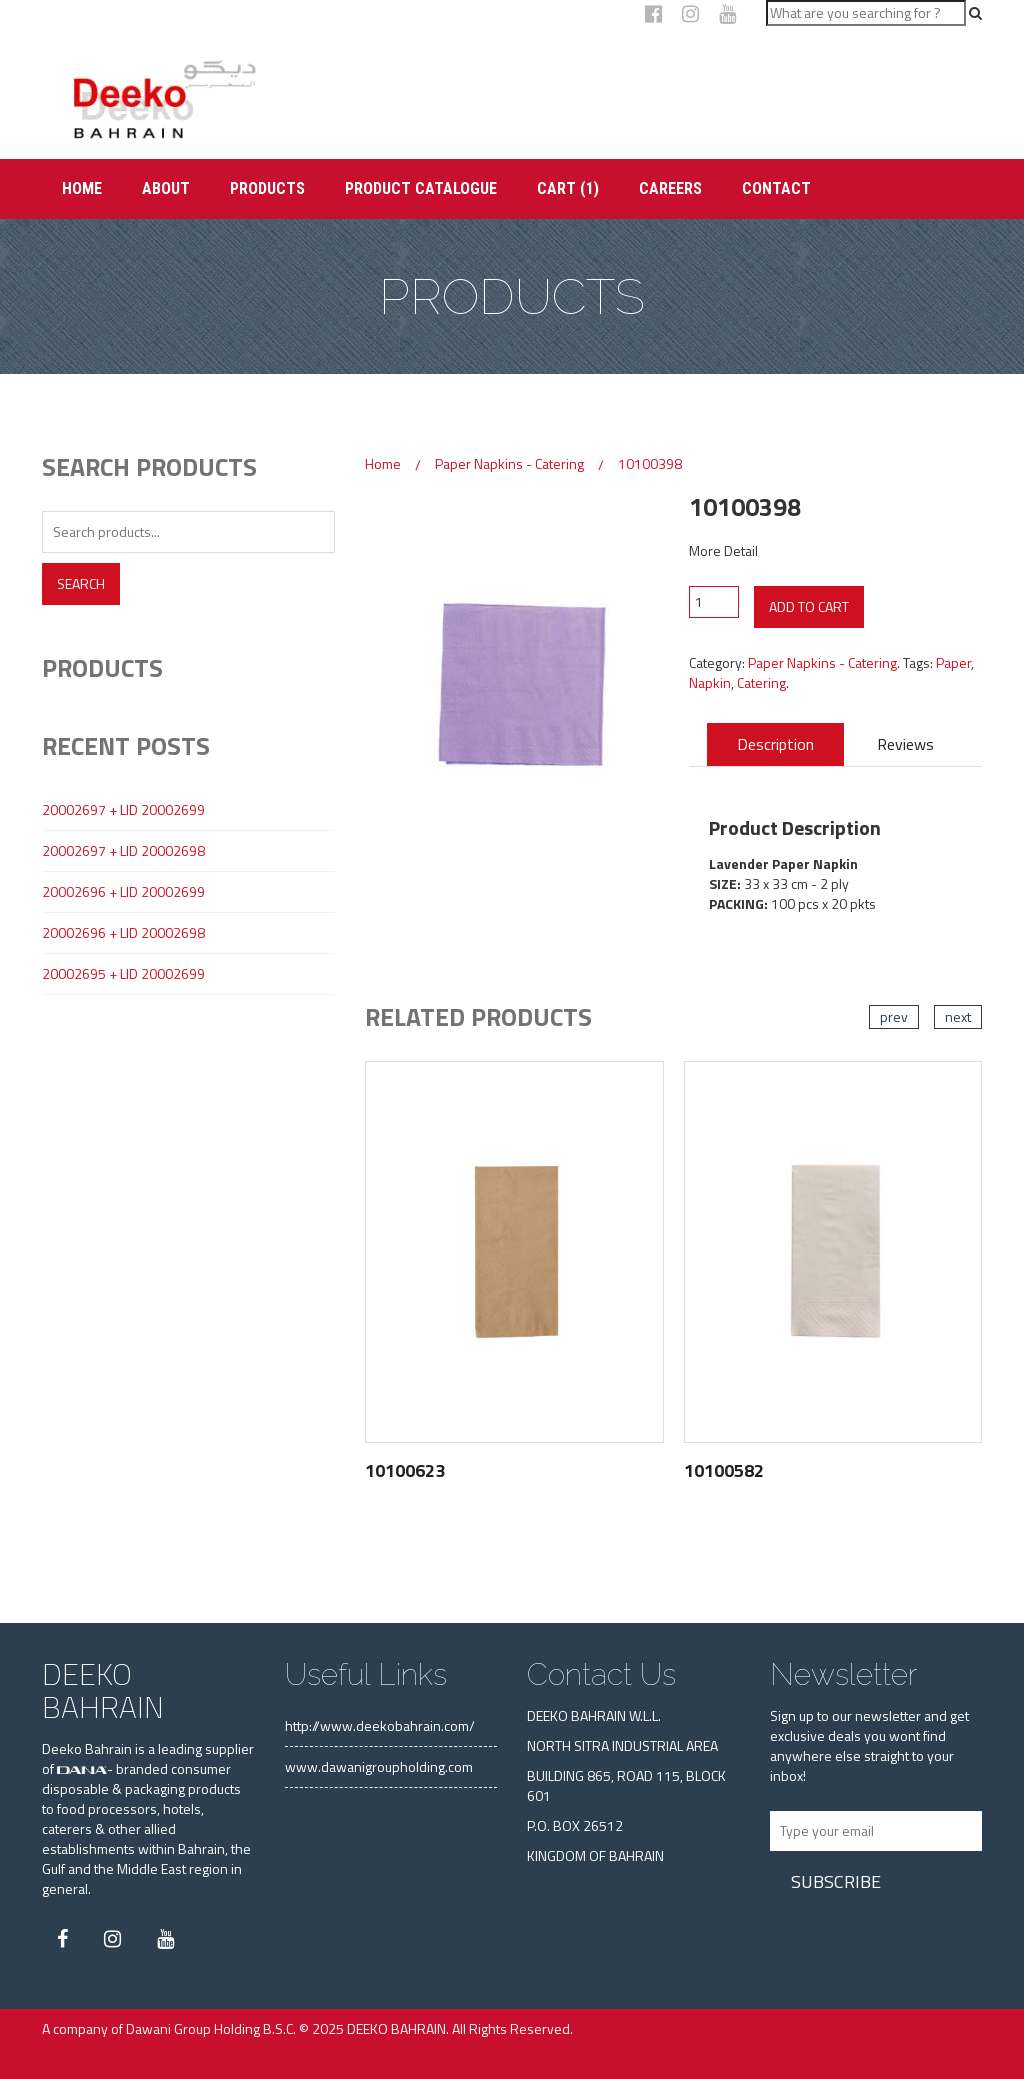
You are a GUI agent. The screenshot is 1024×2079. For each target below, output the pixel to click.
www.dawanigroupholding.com (379, 1766)
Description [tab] (775, 744)
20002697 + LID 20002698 (123, 851)
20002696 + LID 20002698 (123, 933)
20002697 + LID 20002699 (123, 810)
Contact (776, 188)
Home (82, 188)
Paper (953, 662)
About (166, 188)
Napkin (710, 682)
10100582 (724, 1470)
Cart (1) (568, 188)
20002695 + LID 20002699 (123, 974)
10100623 (405, 1470)
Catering (761, 682)
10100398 (650, 463)
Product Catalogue (421, 188)
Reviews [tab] (905, 744)
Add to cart (809, 606)
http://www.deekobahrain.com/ (380, 1725)
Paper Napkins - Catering (509, 463)
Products (267, 188)
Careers (670, 188)
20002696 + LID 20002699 (123, 892)
